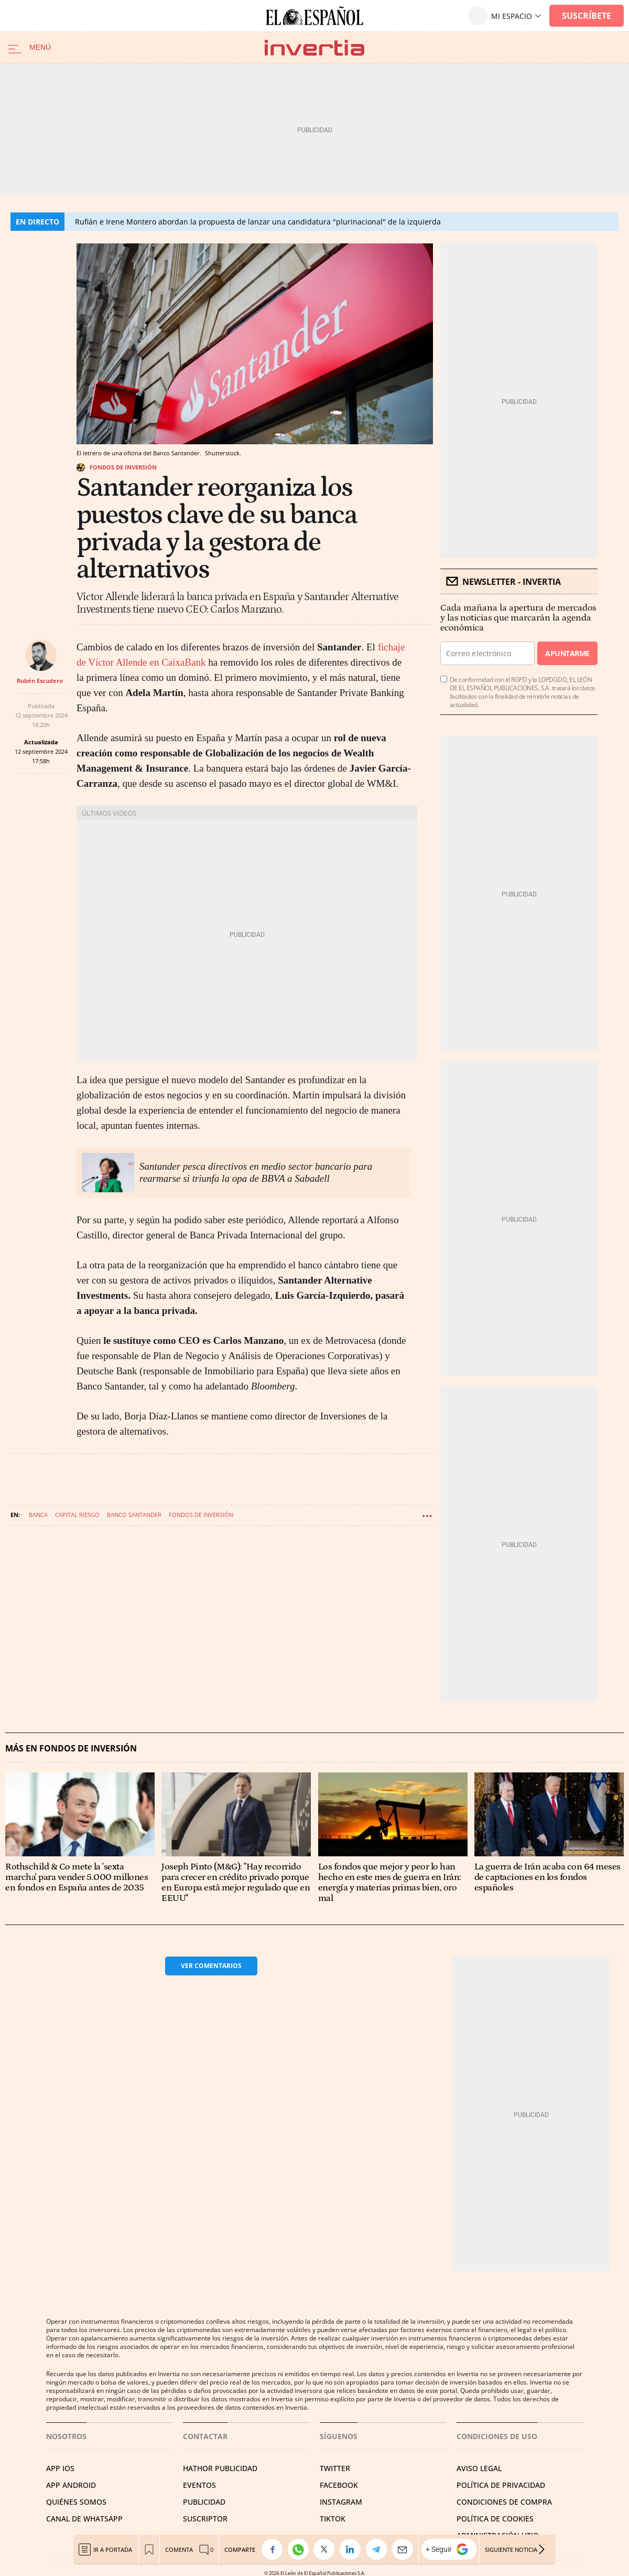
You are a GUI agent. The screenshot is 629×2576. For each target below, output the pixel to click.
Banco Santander (134, 1515)
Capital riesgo (77, 1515)
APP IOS (60, 2468)
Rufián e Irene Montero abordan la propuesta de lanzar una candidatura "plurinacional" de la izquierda (258, 222)
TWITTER (335, 2468)
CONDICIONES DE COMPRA (504, 2502)
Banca (38, 1515)
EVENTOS (199, 2485)
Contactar (205, 2436)
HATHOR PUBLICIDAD (220, 2468)
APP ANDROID (71, 2485)
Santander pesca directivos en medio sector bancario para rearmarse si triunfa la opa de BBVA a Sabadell (255, 1172)
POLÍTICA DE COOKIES (495, 2519)
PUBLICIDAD (204, 2502)
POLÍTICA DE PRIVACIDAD (501, 2485)
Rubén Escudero (40, 681)
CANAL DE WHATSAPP (84, 2519)
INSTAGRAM (341, 2502)
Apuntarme (567, 653)
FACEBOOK (339, 2485)
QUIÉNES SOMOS (76, 2502)
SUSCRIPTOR (205, 2519)
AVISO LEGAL (479, 2468)
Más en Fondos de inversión (71, 1748)
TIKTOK (332, 2519)
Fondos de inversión (123, 467)
